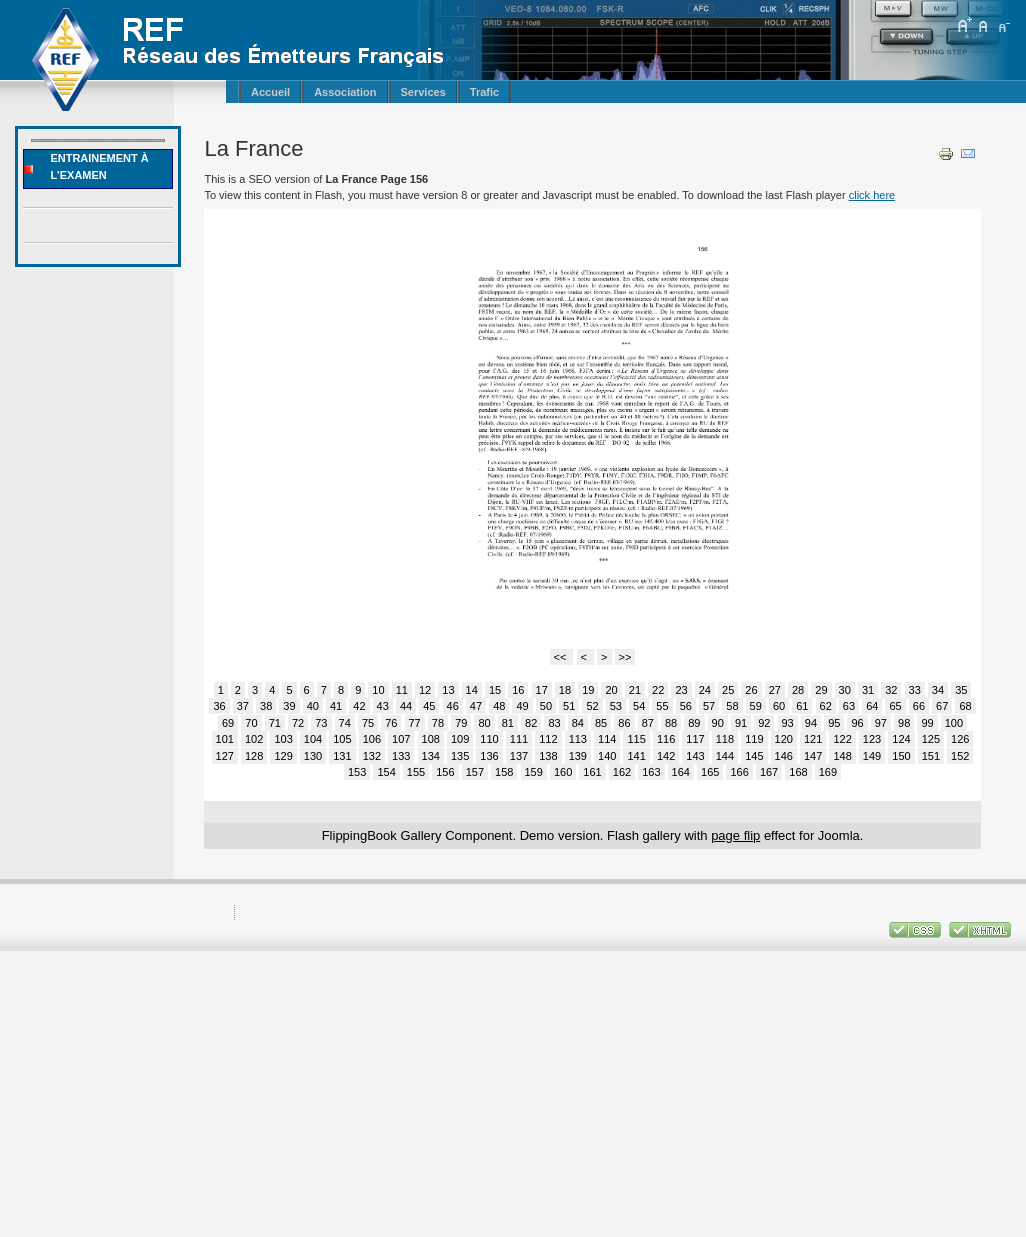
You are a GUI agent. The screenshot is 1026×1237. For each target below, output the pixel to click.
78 (438, 723)
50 (546, 706)
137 (519, 756)
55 (662, 706)
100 (954, 723)
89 (694, 723)
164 (681, 772)
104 (313, 739)
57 (709, 706)
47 (476, 706)
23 (681, 690)
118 (725, 739)
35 (961, 690)
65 (895, 706)
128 (254, 756)
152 (960, 756)
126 (960, 739)
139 (578, 756)
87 (648, 723)
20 (611, 690)
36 (219, 706)
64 (872, 706)
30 (845, 690)
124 (901, 739)
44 (406, 706)
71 (275, 723)
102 (254, 739)
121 (813, 739)
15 (495, 690)
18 (565, 690)
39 (289, 706)
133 (401, 756)
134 (431, 756)
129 (283, 756)
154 (386, 772)
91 (741, 723)
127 (225, 756)
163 (651, 772)
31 (868, 690)
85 (601, 723)
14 (472, 690)
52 (592, 706)
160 (563, 772)
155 (416, 772)
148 (842, 756)
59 (756, 706)
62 (826, 706)
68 (965, 706)
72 (298, 723)
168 (798, 772)
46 (453, 706)
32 (891, 690)
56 (686, 706)
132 (372, 756)
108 (431, 739)
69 (228, 723)
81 (508, 723)
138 (548, 756)
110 (489, 739)
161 (592, 772)
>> (625, 657)
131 (342, 756)
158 (504, 772)
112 (548, 739)
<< (562, 657)
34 (938, 690)
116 (666, 739)
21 (635, 690)
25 (728, 690)
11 (402, 690)
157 (475, 772)
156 (445, 772)
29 (821, 690)
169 (828, 772)
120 (784, 739)
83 (554, 723)
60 (779, 706)
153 (357, 772)
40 (313, 706)
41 (336, 706)
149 (872, 756)
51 (569, 706)
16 (518, 690)
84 (578, 723)
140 (607, 756)
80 (484, 723)
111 (519, 739)
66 (919, 706)
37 (243, 706)
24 (705, 690)
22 (658, 690)
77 (415, 723)
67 (942, 706)
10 (378, 690)
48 (499, 706)
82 (531, 723)
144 (725, 756)
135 (460, 756)
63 (849, 706)
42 (359, 706)
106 (372, 739)
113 (578, 739)
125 (931, 739)
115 (636, 739)
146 (784, 756)
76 (391, 723)
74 (345, 723)
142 (666, 756)
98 (904, 723)
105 (342, 739)
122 (842, 739)
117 (695, 739)
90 (718, 723)
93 (788, 723)
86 (624, 723)
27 (775, 690)
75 (368, 723)
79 (461, 723)
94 (811, 723)
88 (671, 723)
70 (251, 723)
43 (383, 706)
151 (931, 756)
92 (764, 723)
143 (695, 756)
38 (266, 706)
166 (739, 772)
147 (813, 756)
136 (489, 756)
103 (283, 739)
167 (769, 772)
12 (425, 690)
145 (754, 756)
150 (901, 756)
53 (616, 706)
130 (313, 756)
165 (710, 772)
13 (448, 690)
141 (636, 756)
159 (534, 772)
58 (732, 706)
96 (857, 723)
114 (607, 739)
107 (401, 739)
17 (542, 690)
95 (834, 723)
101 (225, 739)
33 (915, 690)
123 (872, 739)
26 (751, 690)
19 (588, 690)
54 (639, 706)
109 (460, 739)
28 (798, 690)
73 (321, 723)
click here (872, 195)
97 (881, 723)
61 (802, 706)
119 (754, 739)
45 (429, 706)
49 (522, 706)
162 (622, 772)
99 (927, 723)
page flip (735, 835)
